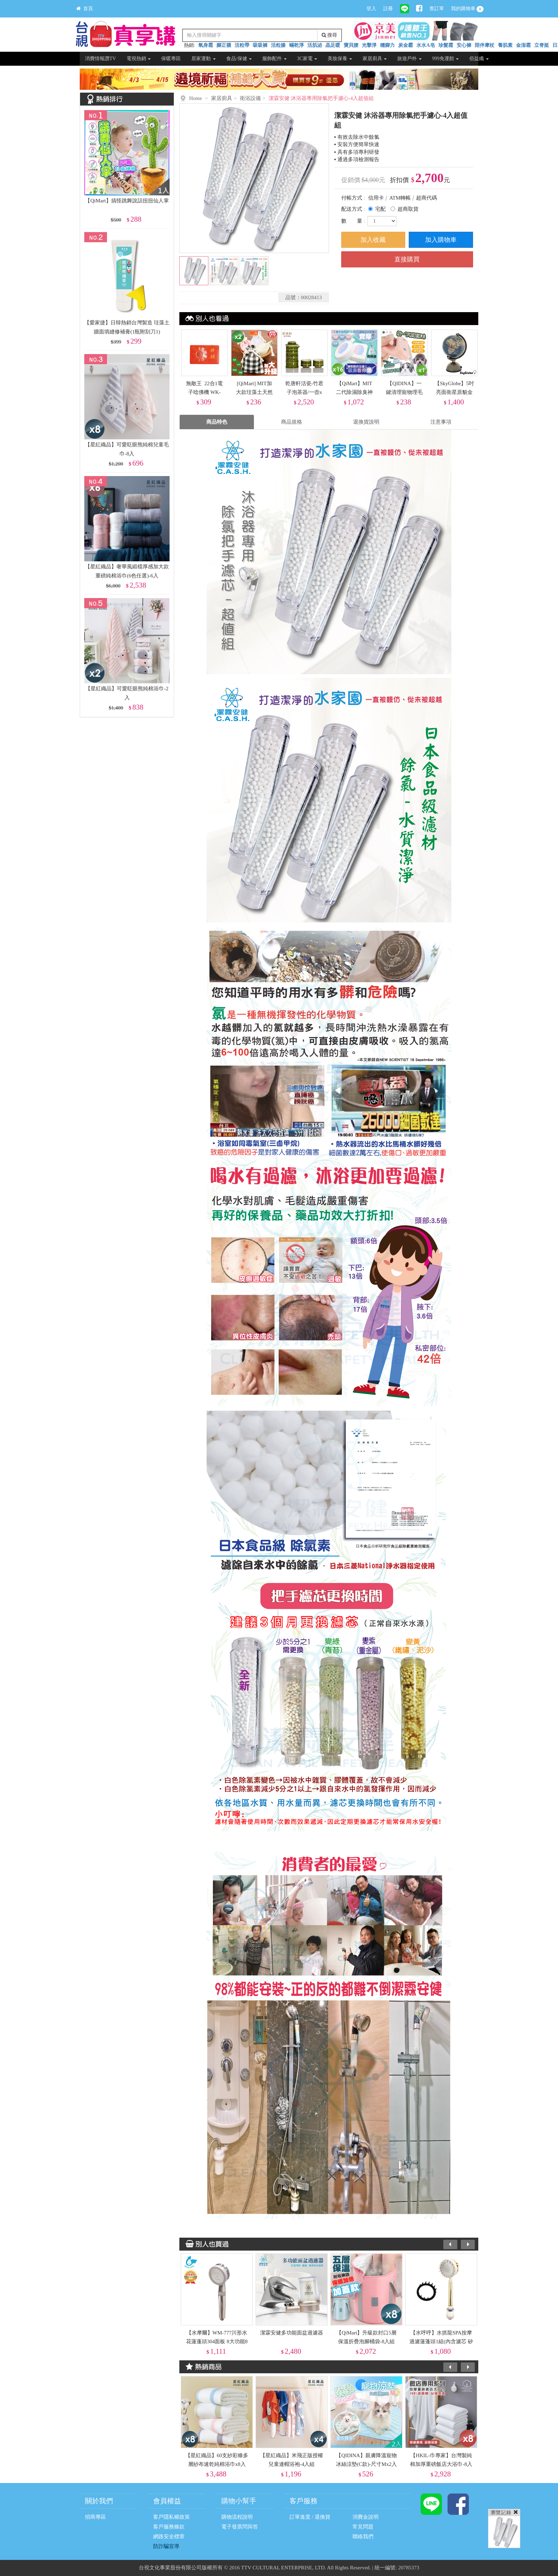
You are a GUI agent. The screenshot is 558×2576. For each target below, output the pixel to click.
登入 (371, 8)
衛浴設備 (250, 98)
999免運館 (445, 58)
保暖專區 (171, 58)
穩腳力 (387, 45)
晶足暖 (333, 45)
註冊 (388, 8)
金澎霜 (523, 45)
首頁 (84, 8)
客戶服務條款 (169, 2527)
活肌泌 (314, 45)
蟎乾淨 (296, 45)
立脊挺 (541, 45)
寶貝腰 (351, 45)
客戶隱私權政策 (171, 2517)
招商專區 (95, 2517)
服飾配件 (274, 58)
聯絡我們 (362, 2536)
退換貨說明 (366, 422)
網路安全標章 (169, 2536)
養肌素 (505, 45)
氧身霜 (205, 45)
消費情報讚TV (100, 58)
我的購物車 (467, 9)
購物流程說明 (237, 2517)
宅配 (380, 209)
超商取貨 (408, 209)
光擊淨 (369, 45)
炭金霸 (405, 45)
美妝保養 (340, 58)
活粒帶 (242, 45)
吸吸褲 (260, 45)
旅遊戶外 (409, 58)
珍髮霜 (445, 45)
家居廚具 (375, 58)
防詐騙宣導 (166, 2546)
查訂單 (436, 8)
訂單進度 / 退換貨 (309, 2517)
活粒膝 (278, 45)
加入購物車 (441, 239)
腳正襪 (223, 45)
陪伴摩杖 (484, 45)
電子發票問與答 (239, 2527)
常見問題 (362, 2527)
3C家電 (307, 58)
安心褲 (464, 45)
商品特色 (216, 422)
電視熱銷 (139, 58)
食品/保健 (239, 58)
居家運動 (203, 58)
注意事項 (440, 422)
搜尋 (329, 35)
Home (195, 98)
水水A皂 (425, 45)
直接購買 (407, 259)
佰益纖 (479, 58)
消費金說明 (365, 2517)
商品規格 (291, 422)
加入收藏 (373, 239)
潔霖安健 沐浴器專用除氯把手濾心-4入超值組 (321, 98)
